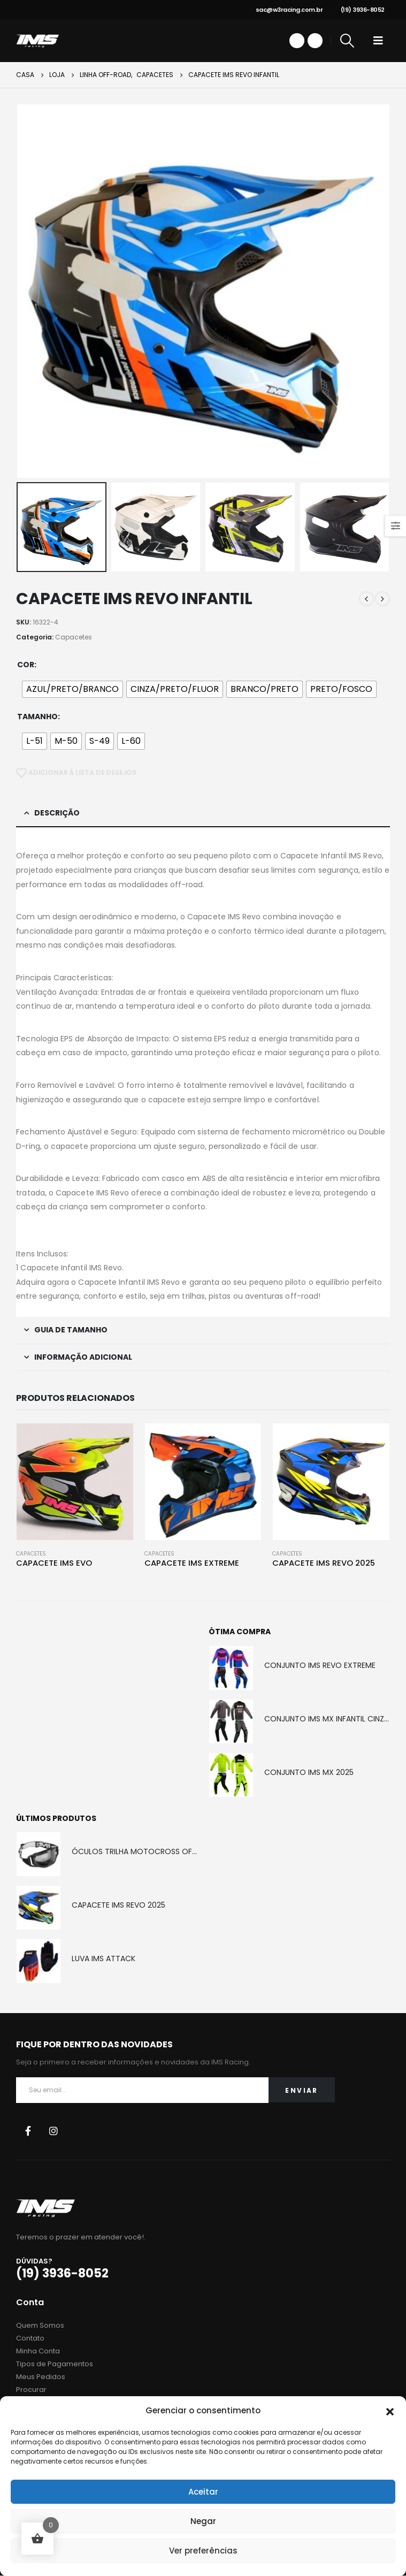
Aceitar (203, 2491)
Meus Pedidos (40, 2377)
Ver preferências (203, 2550)
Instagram (53, 2131)
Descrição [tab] (57, 812)
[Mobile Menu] (378, 41)
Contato (30, 2339)
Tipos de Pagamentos (54, 2364)
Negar (203, 2521)
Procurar (31, 2390)
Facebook (28, 2131)
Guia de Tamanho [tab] (71, 1329)
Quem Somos (40, 2326)
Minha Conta (38, 2351)
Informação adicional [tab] (83, 1357)
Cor (25, 664)
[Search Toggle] (347, 41)
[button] (390, 2410)
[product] (75, 1481)
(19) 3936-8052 (359, 9)
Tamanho (37, 716)
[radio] (72, 689)
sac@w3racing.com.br (285, 9)
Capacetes (73, 637)
